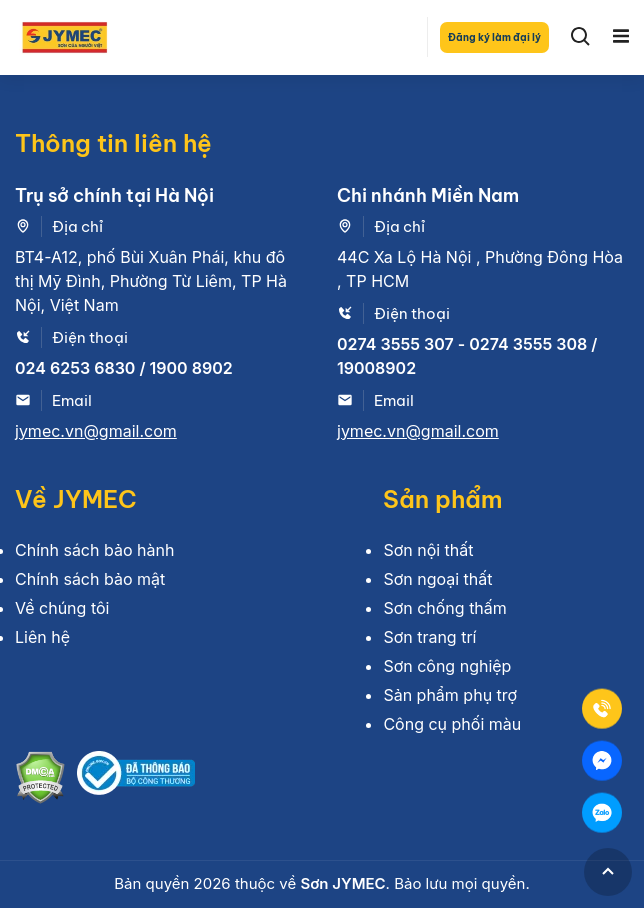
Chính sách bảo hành (94, 550)
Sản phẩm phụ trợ (450, 695)
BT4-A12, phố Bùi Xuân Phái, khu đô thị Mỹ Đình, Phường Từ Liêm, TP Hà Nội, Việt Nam (151, 281)
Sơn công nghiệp (447, 666)
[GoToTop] (608, 872)
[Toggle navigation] (621, 37)
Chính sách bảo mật (90, 579)
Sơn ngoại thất (437, 579)
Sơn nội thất (428, 550)
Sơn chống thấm (444, 608)
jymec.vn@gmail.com (96, 431)
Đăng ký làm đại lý (494, 37)
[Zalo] (602, 813)
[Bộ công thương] (136, 780)
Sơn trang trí (429, 637)
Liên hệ (42, 637)
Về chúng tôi (62, 608)
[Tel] (602, 709)
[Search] (581, 37)
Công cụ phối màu (452, 724)
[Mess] (602, 761)
